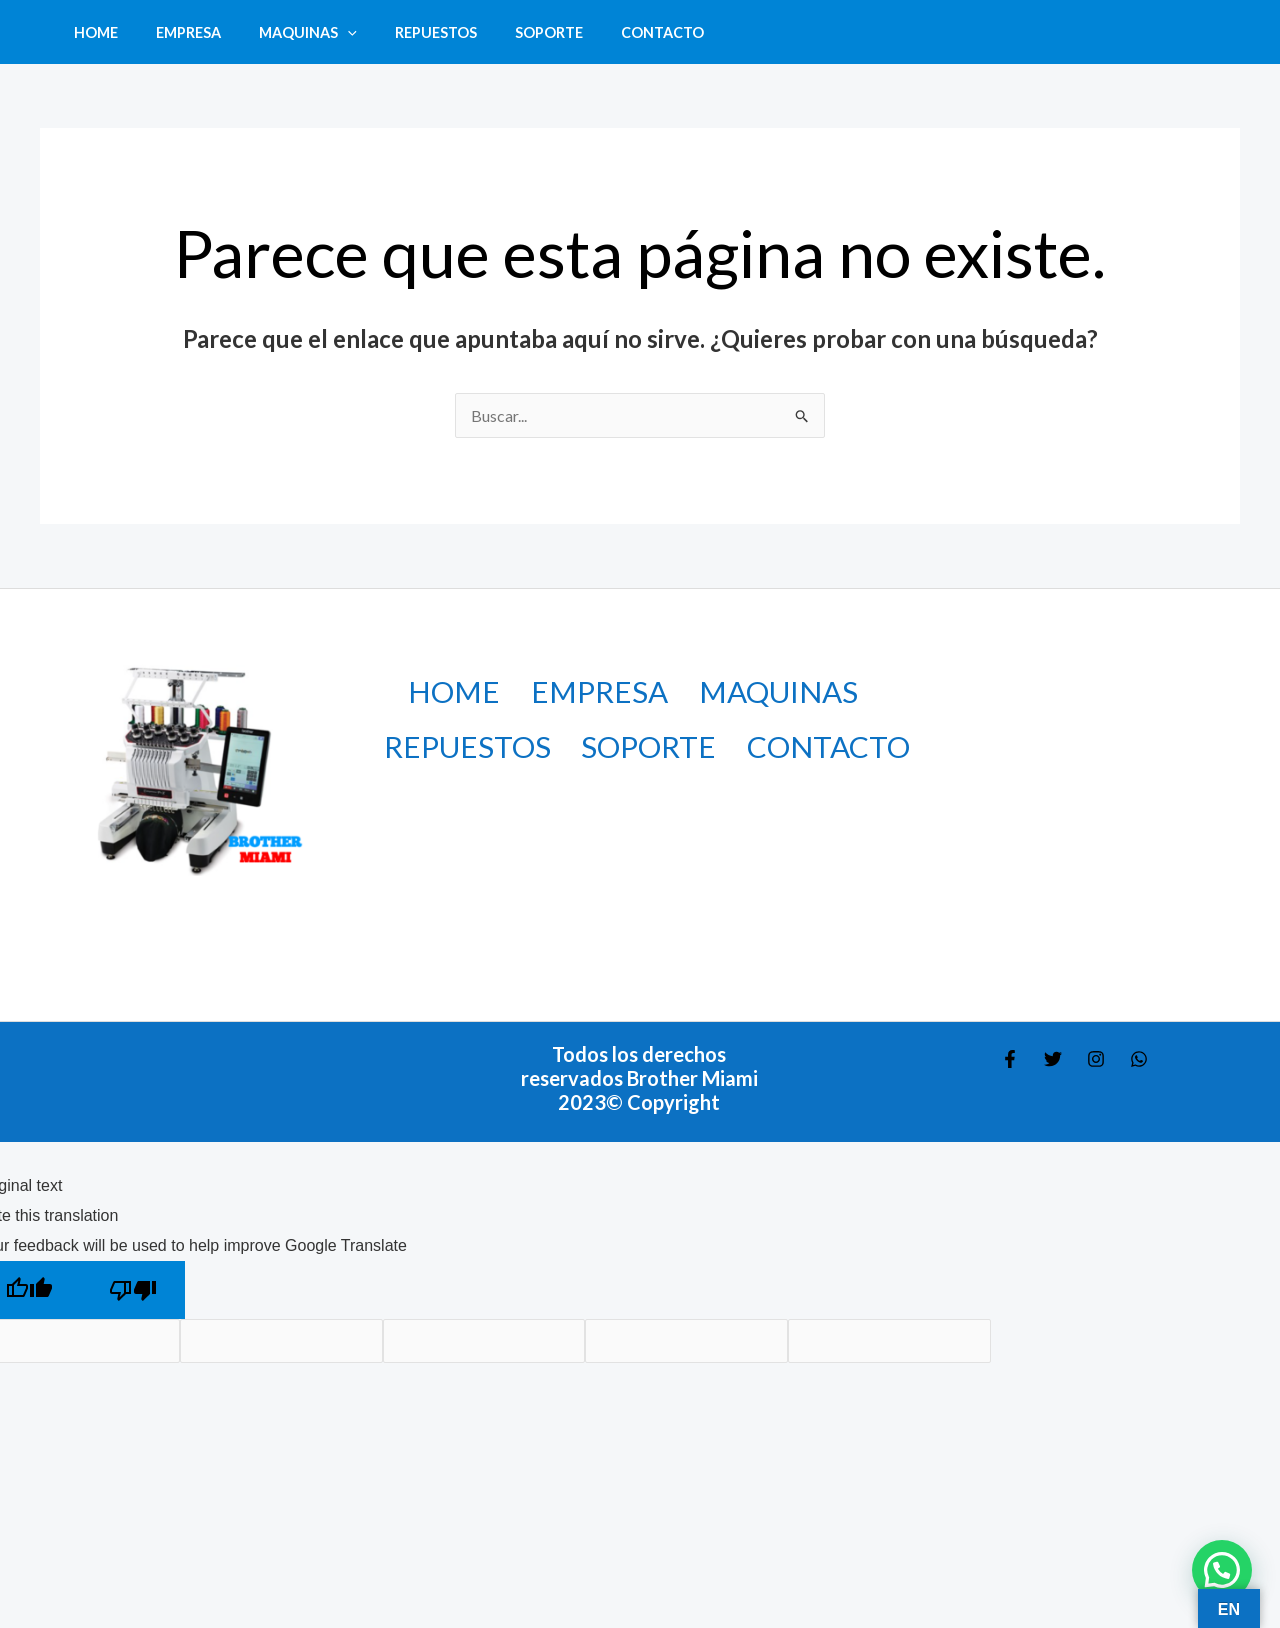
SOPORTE (507, 32)
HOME (91, 32)
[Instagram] (1096, 1059)
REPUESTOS (403, 32)
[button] (324, 32)
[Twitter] (1053, 1059)
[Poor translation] (133, 1290)
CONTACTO (611, 32)
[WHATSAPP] (1139, 1059)
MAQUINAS (285, 32)
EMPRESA (174, 32)
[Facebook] (1010, 1059)
